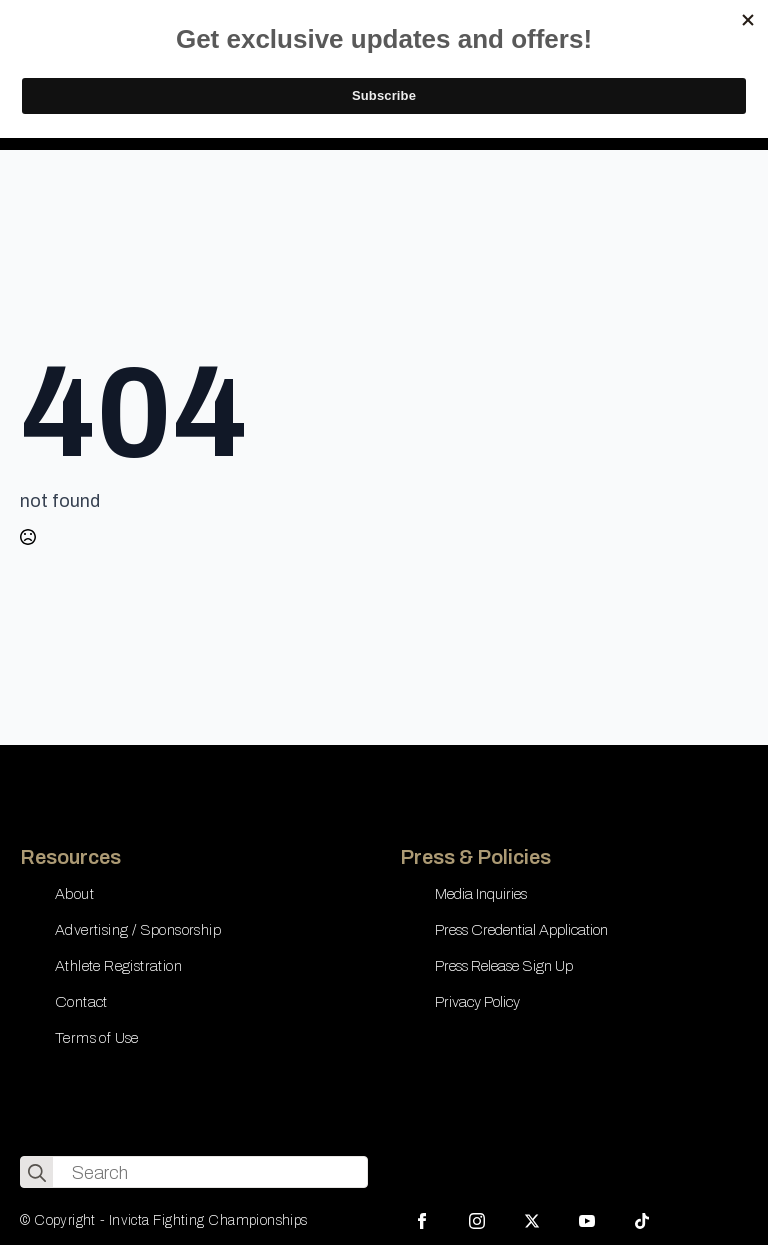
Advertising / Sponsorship (138, 930)
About (74, 894)
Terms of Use (97, 1038)
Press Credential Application (521, 930)
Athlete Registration (118, 966)
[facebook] (422, 1221)
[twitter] (532, 1221)
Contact (81, 1002)
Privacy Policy (477, 1002)
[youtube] (587, 1221)
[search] (37, 1173)
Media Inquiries (481, 894)
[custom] (642, 1221)
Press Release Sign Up (504, 966)
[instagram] (477, 1221)
